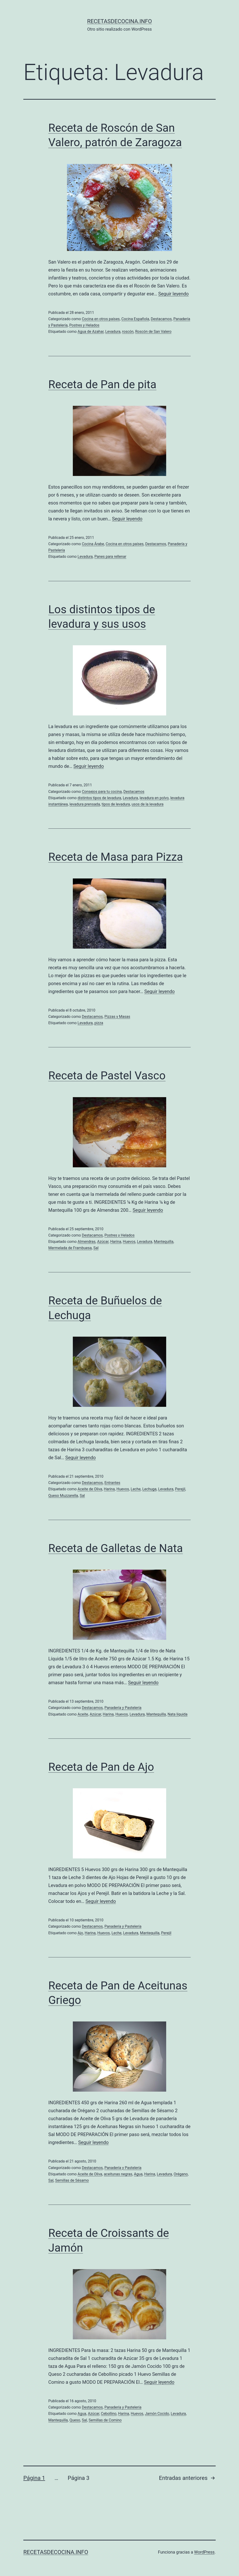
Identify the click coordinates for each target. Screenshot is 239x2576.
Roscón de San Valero (153, 331)
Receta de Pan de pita (102, 384)
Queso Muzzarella (63, 1495)
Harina (115, 1241)
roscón (128, 331)
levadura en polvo (154, 798)
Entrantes (112, 1482)
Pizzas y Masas (117, 1016)
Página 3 (78, 2478)
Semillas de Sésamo (72, 2180)
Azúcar (103, 1241)
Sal (95, 1248)
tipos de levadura (116, 804)
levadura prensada (85, 804)
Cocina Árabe (93, 544)
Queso (75, 2420)
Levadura (112, 331)
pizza (98, 1023)
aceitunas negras (118, 2174)
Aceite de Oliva (89, 1489)
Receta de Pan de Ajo (101, 1767)
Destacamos (161, 319)
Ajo (80, 1933)
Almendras (86, 1241)
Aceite (82, 1714)
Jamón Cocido (157, 2413)
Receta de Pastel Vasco (106, 1075)
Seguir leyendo (173, 294)
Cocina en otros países (101, 319)
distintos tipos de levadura (99, 798)
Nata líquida (177, 1714)
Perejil (180, 1489)
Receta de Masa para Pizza (115, 857)
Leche (136, 1489)
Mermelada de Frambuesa (70, 1248)
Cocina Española (135, 319)
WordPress (204, 2552)
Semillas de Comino (105, 2420)
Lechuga (149, 1489)
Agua (138, 2174)
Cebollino (108, 2413)
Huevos (129, 1241)
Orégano (181, 2174)
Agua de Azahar (90, 331)
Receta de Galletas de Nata (115, 1548)
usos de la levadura (148, 804)
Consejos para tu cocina (102, 791)
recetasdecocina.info (119, 21)
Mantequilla (163, 1241)
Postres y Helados (84, 325)
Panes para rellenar (110, 556)
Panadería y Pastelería (122, 1707)
